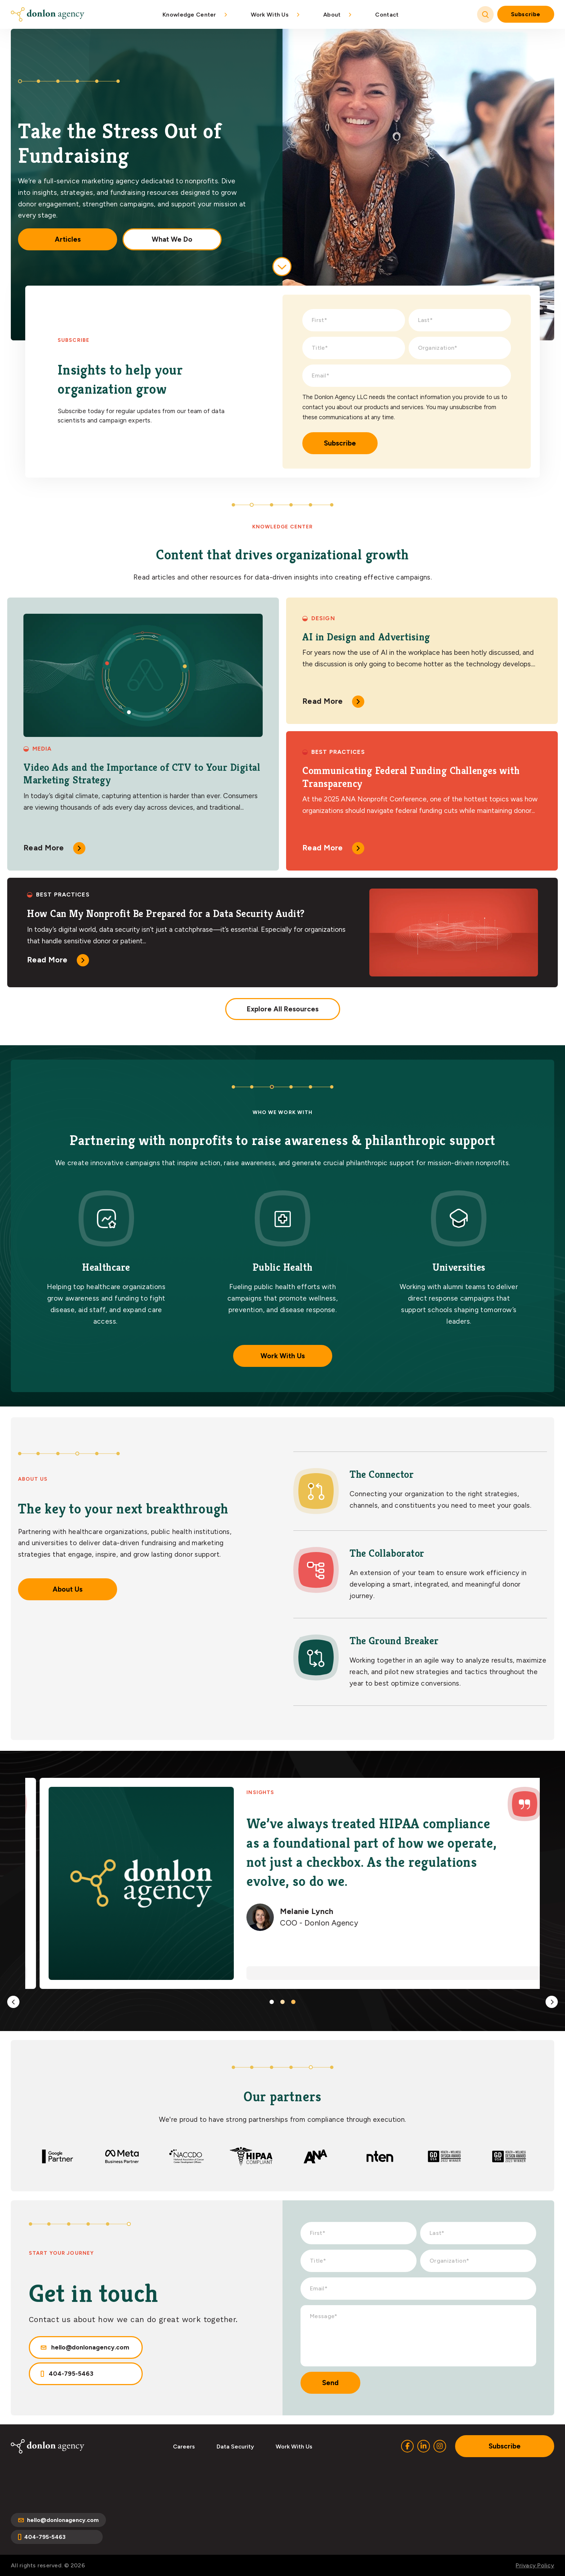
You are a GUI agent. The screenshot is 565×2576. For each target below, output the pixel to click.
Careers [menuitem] (184, 2446)
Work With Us (283, 1356)
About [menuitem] (332, 14)
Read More (43, 847)
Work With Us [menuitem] (270, 14)
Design (323, 618)
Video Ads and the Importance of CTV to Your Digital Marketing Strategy (142, 774)
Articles (68, 239)
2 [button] (282, 2002)
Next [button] (552, 2002)
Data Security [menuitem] (235, 2446)
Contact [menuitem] (387, 14)
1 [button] (272, 2002)
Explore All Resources (283, 1009)
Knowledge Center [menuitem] (189, 14)
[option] (282, 1883)
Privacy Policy (535, 2565)
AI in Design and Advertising (366, 637)
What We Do (172, 239)
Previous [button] (13, 2002)
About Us (68, 1589)
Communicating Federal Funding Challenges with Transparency (411, 777)
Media (42, 748)
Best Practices (338, 751)
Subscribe (525, 14)
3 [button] (293, 2002)
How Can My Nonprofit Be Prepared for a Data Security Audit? (166, 913)
